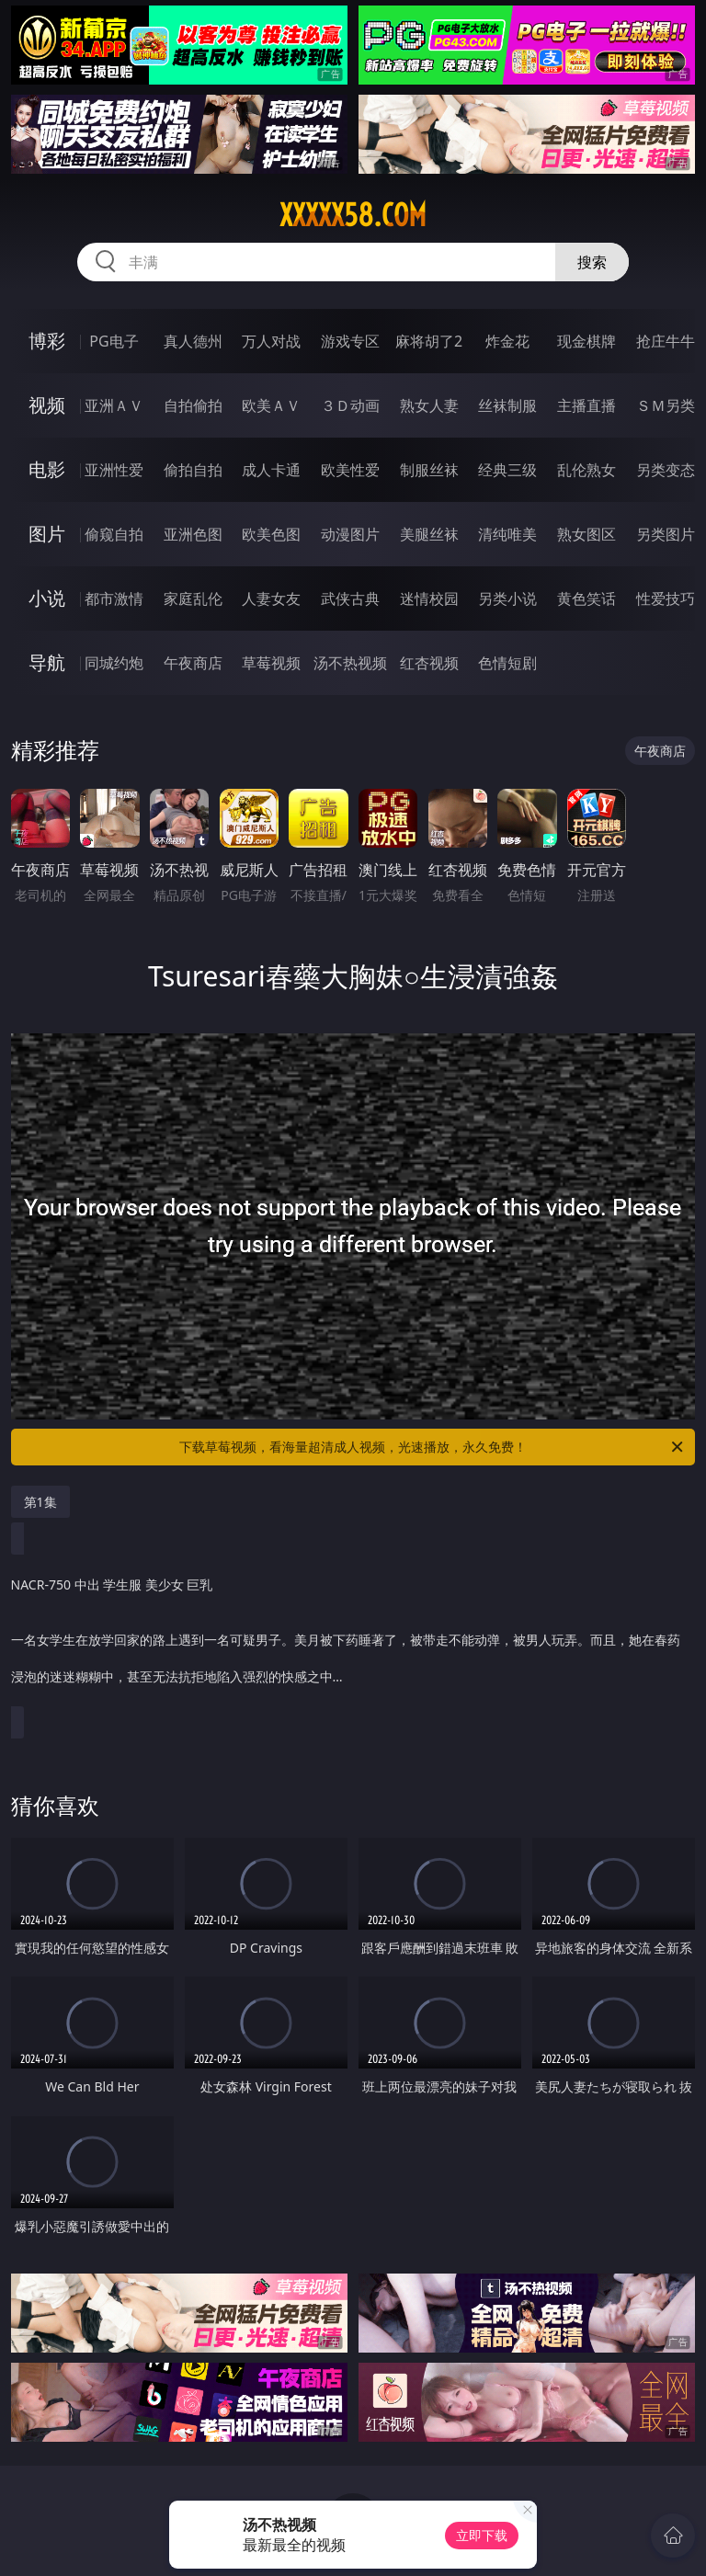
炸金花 (507, 341)
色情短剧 (507, 663)
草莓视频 (271, 663)
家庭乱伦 (193, 598)
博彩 (46, 340)
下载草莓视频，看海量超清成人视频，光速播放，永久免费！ (432, 1447)
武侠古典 (350, 598)
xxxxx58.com (353, 215)
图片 (46, 533)
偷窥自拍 (114, 534)
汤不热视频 (350, 663)
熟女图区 (586, 534)
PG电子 (113, 341)
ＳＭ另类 (665, 405)
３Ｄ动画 (350, 405)
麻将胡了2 (428, 341)
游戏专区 (350, 341)
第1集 (40, 1501)
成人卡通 (271, 470)
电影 (46, 469)
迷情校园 (429, 598)
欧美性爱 (350, 470)
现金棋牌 (586, 341)
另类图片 (665, 534)
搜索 (592, 262)
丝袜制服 (507, 405)
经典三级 (507, 470)
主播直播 (586, 405)
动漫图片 (350, 534)
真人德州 (193, 341)
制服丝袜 (429, 470)
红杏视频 (429, 663)
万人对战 (271, 341)
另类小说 (507, 598)
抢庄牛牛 (665, 341)
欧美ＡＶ (271, 405)
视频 (46, 405)
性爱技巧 (665, 598)
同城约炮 (114, 663)
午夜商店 (193, 663)
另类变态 (665, 470)
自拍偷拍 (193, 405)
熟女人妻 (429, 405)
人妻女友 (271, 598)
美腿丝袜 (429, 534)
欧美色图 (271, 534)
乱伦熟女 (586, 470)
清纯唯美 (507, 534)
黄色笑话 (586, 598)
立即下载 (481, 2535)
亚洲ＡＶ (114, 405)
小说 (46, 598)
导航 (46, 662)
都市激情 (114, 598)
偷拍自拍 (193, 470)
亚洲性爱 (114, 470)
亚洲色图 (193, 534)
